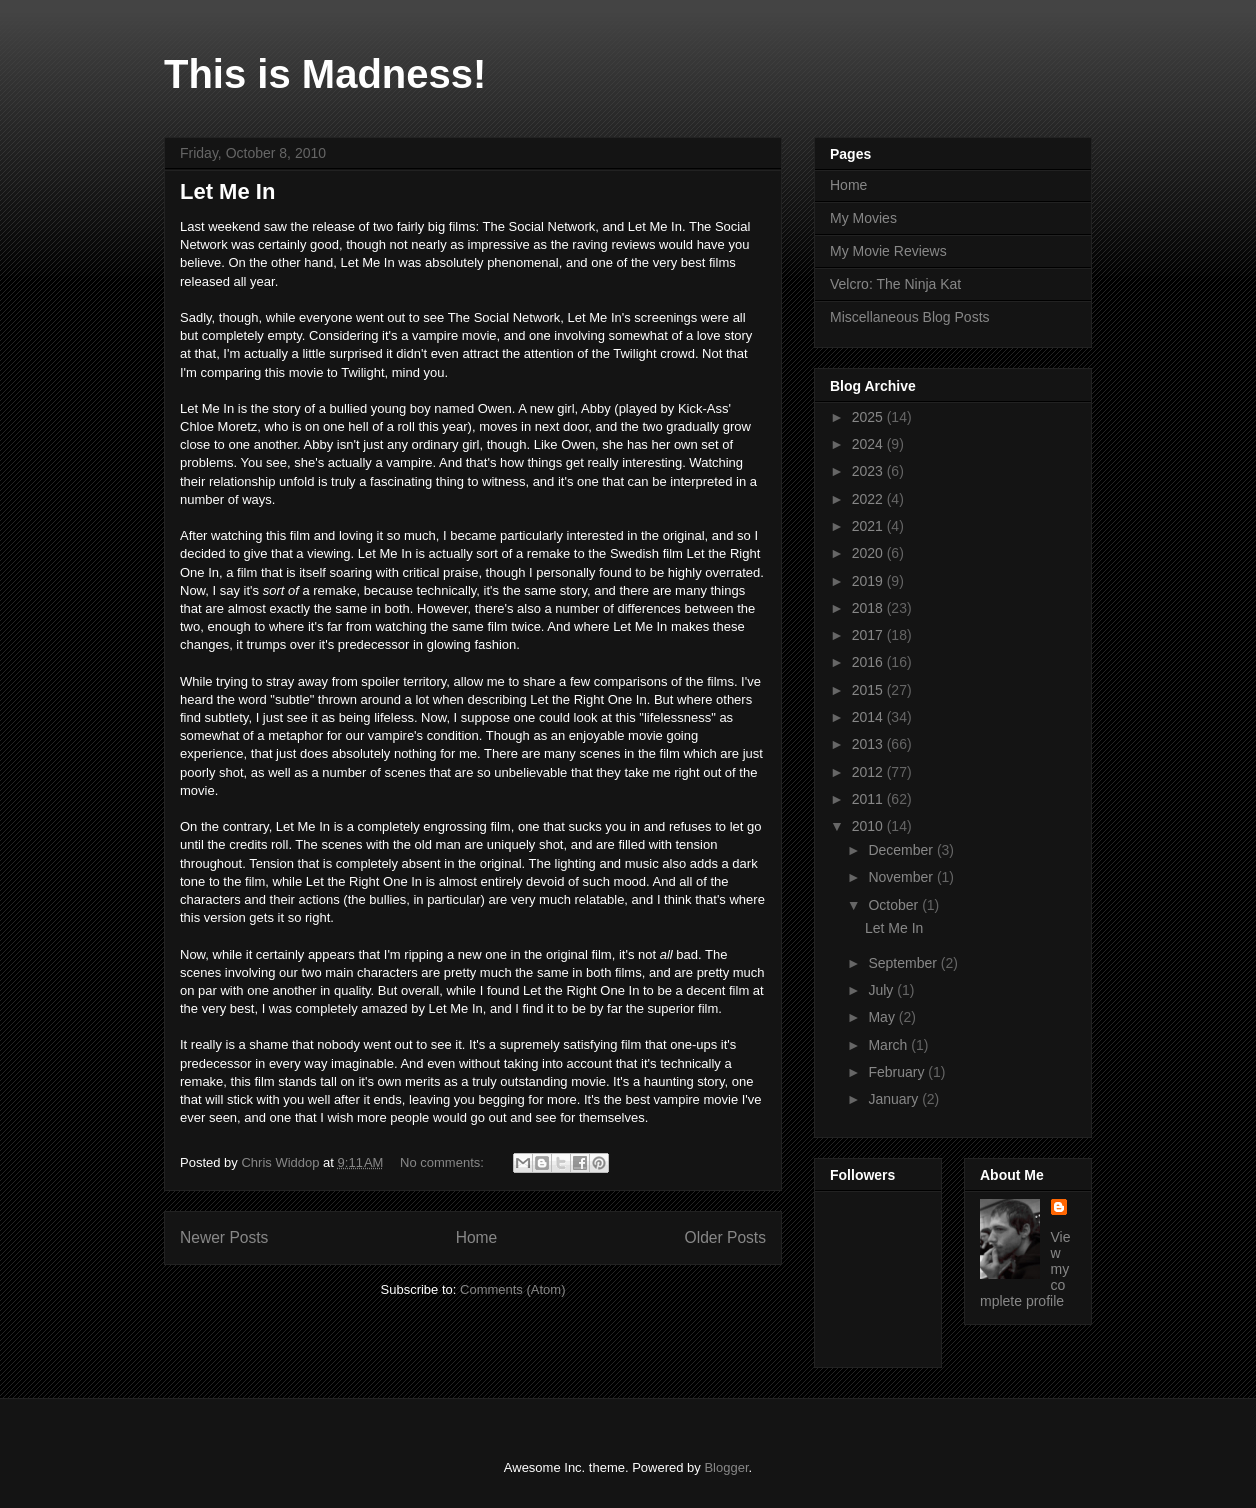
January (895, 1099)
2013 (869, 744)
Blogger (726, 1467)
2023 (869, 471)
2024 (869, 444)
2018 (869, 608)
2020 (869, 553)
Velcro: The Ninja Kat (895, 284)
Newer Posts (224, 1237)
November (902, 877)
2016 (869, 662)
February (898, 1072)
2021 (869, 526)
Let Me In (227, 191)
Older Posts (725, 1237)
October (895, 905)
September (904, 963)
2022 (869, 499)
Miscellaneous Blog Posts (910, 317)
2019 (869, 581)
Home (477, 1237)
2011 (869, 799)
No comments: (443, 1162)
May (883, 1017)
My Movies (863, 218)
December (902, 850)
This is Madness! (325, 74)
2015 (869, 690)
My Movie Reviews (888, 251)
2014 (869, 717)
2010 (869, 826)
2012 (869, 772)
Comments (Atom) (512, 1289)
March (889, 1045)
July (882, 990)
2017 (869, 635)
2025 (869, 417)
